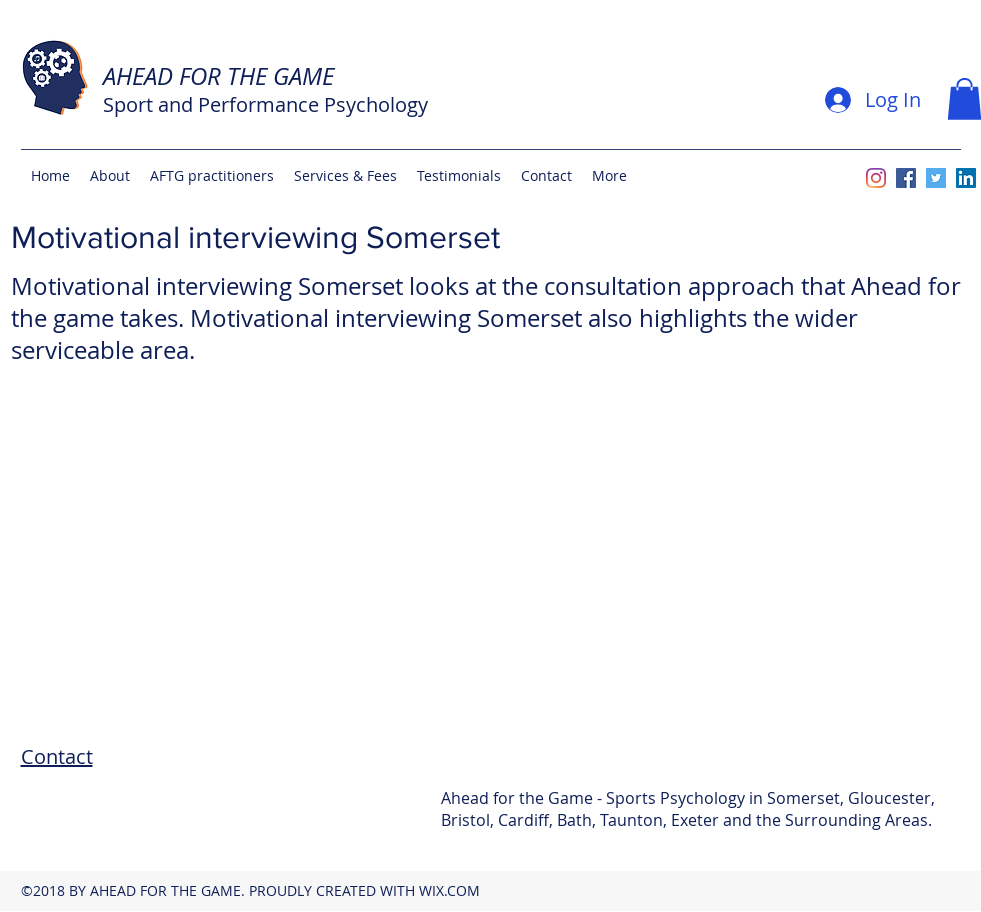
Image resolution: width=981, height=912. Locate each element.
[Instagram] (876, 178)
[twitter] (936, 178)
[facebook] (906, 178)
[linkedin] (966, 178)
